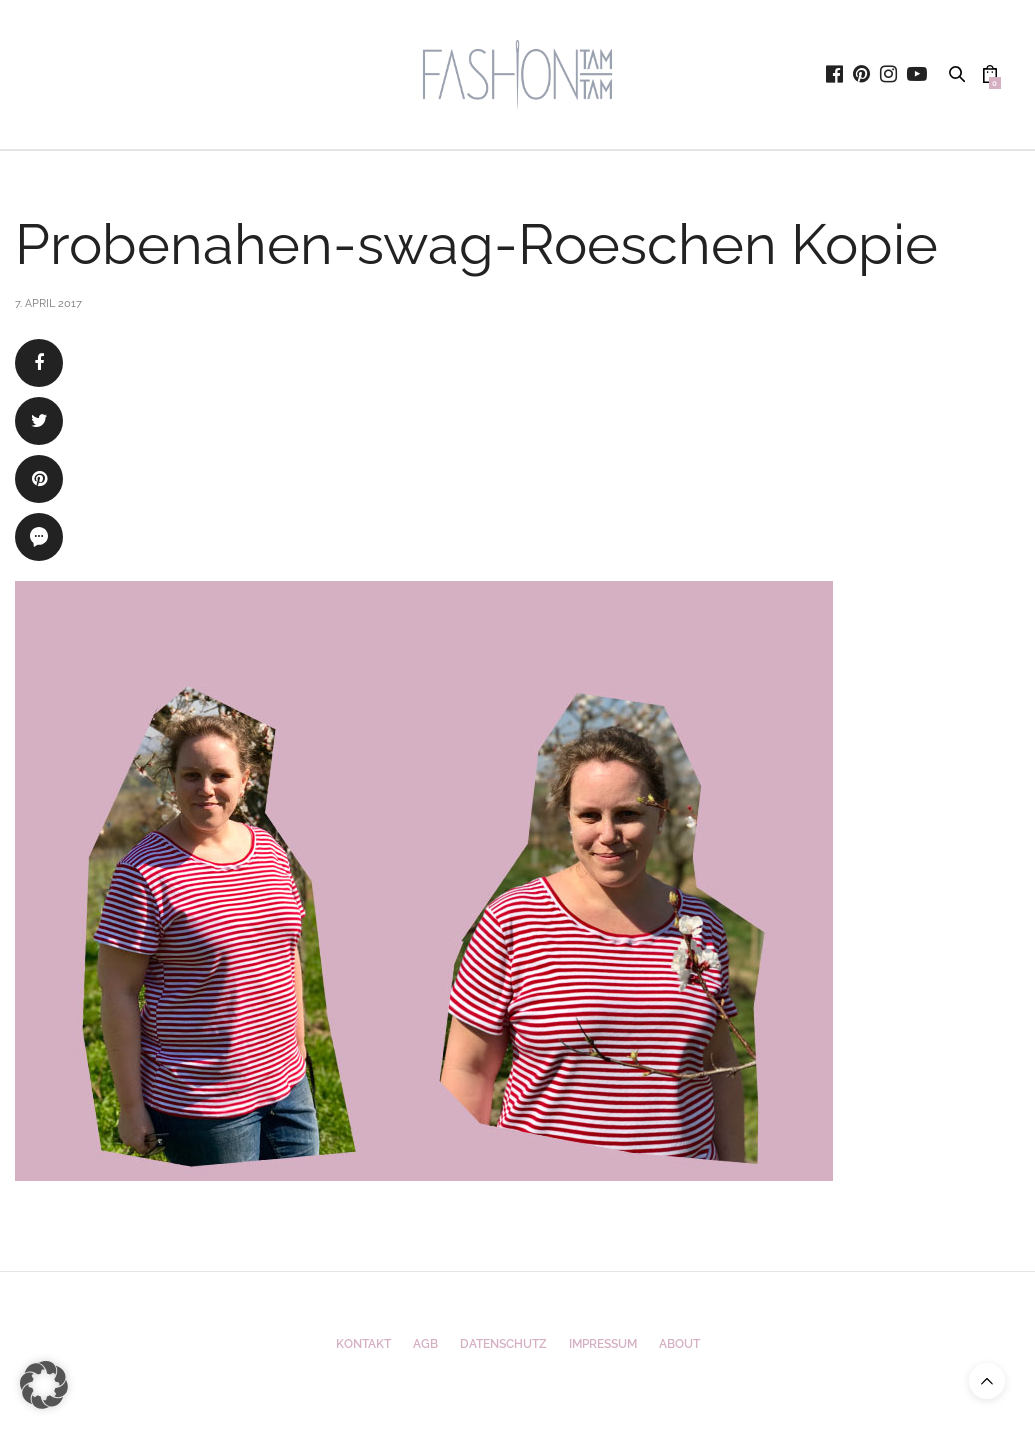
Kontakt (363, 1344)
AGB (425, 1344)
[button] (44, 1385)
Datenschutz (503, 1344)
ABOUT (679, 1344)
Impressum (603, 1344)
